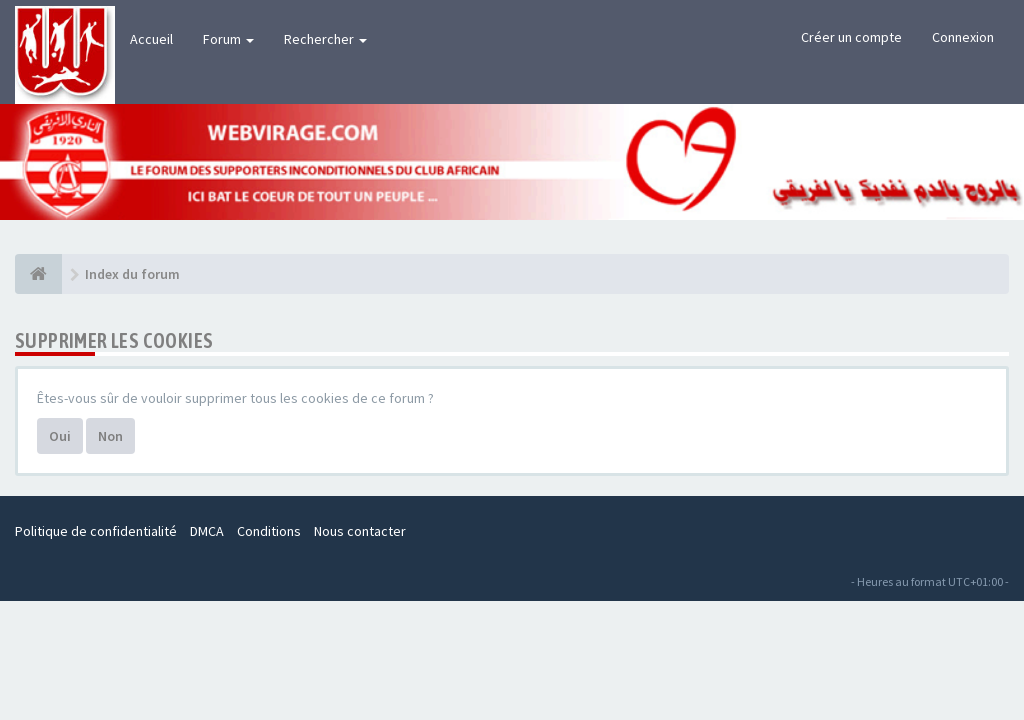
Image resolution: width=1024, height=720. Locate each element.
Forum (228, 39)
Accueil (151, 39)
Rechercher (325, 39)
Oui (60, 436)
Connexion (963, 37)
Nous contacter (360, 531)
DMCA (207, 531)
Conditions (269, 531)
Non (110, 436)
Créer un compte (851, 37)
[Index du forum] (38, 274)
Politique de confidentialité (96, 531)
